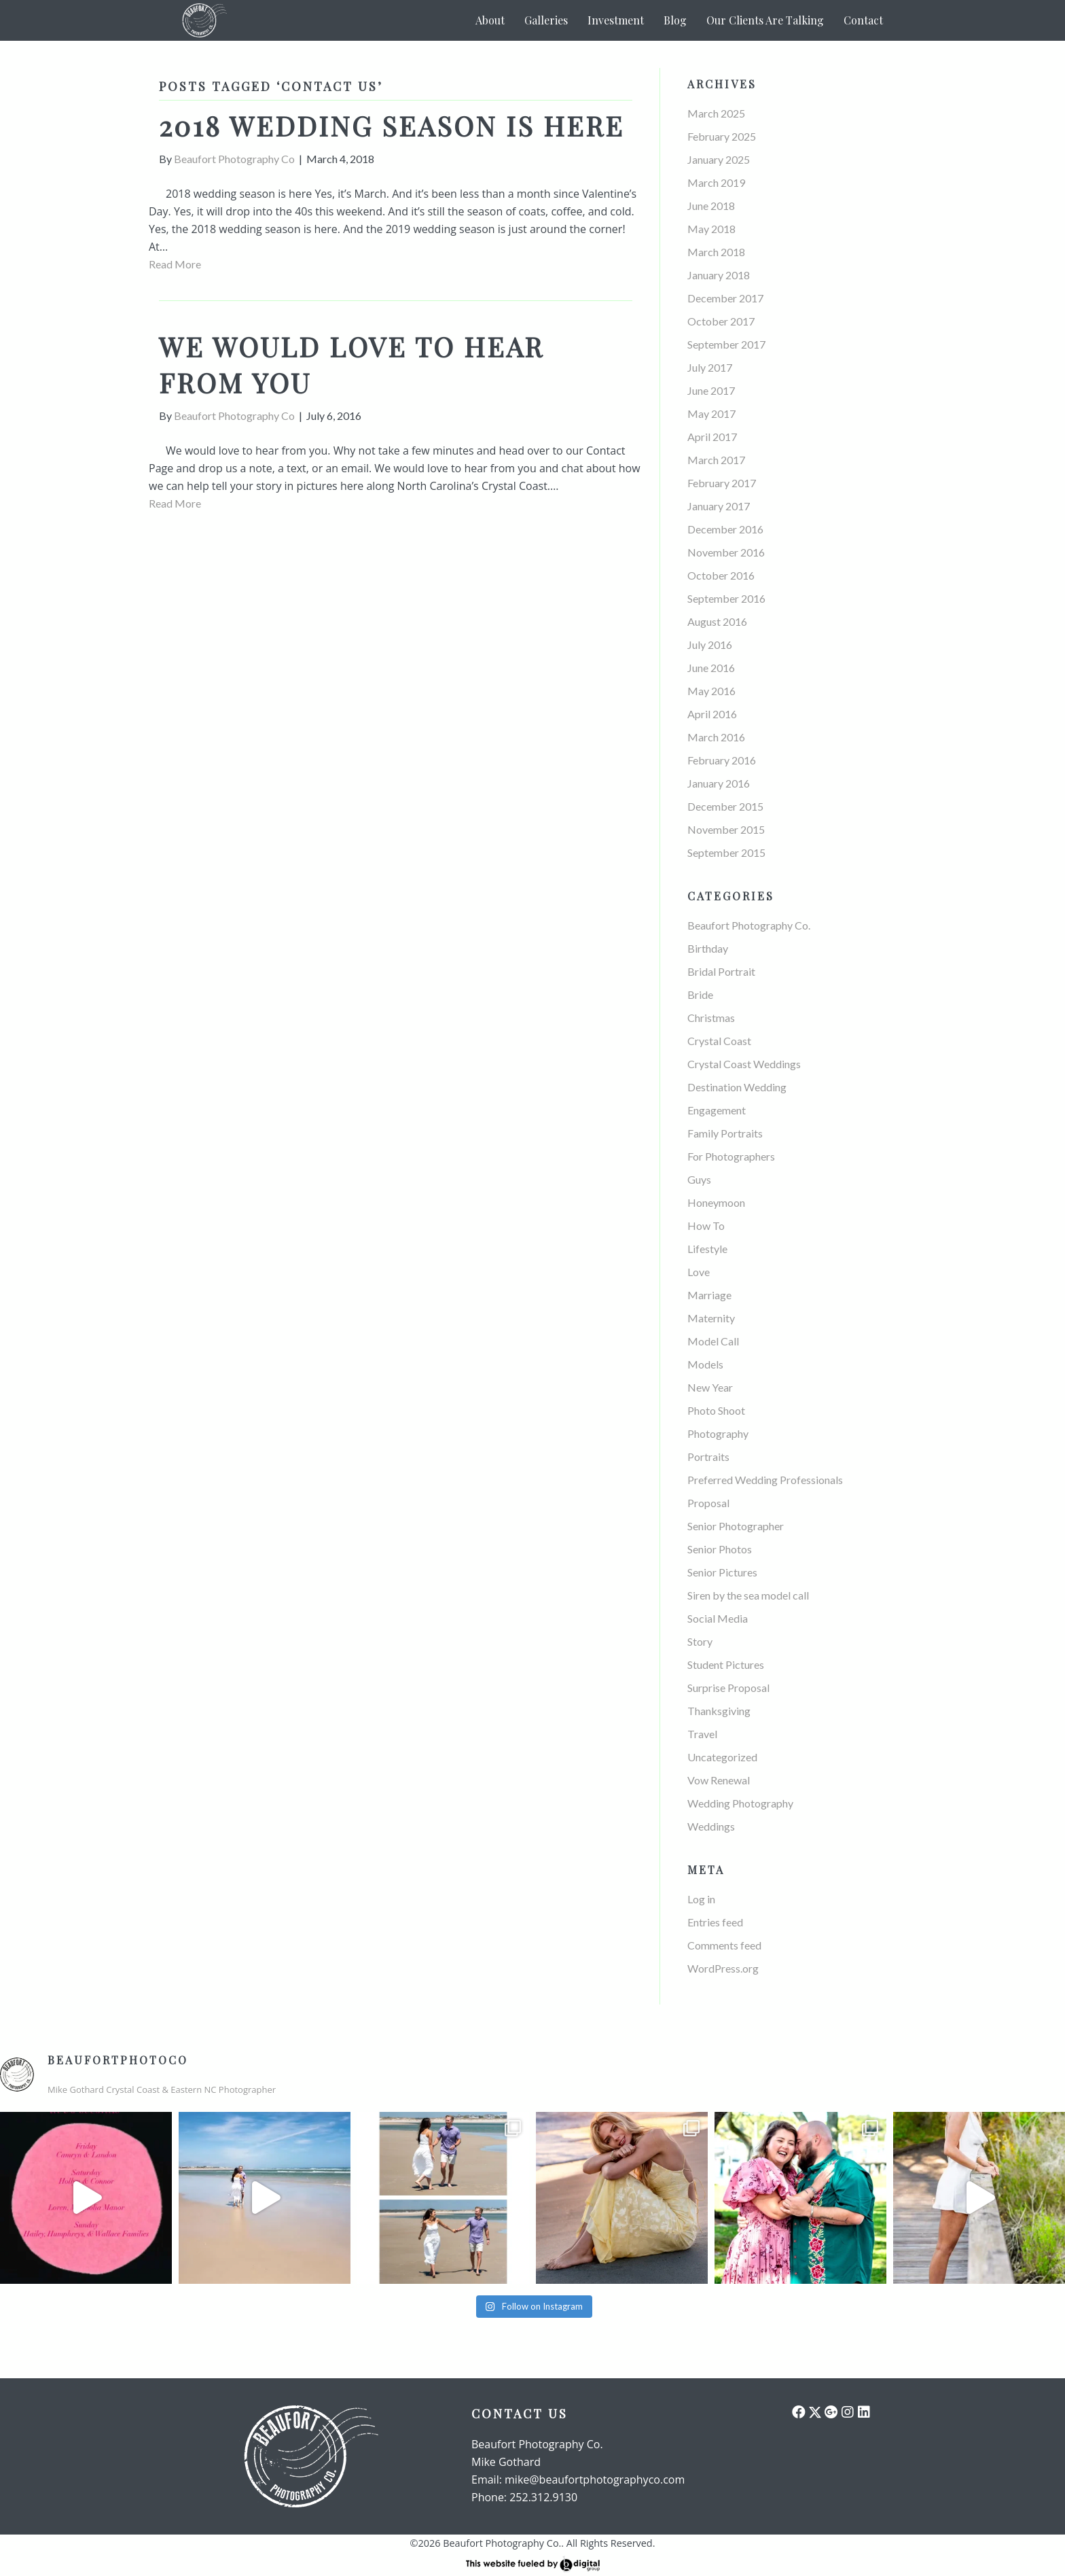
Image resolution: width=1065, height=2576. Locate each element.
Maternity (711, 1317)
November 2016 (726, 552)
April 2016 (712, 713)
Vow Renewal (718, 1780)
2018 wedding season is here (391, 125)
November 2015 (726, 829)
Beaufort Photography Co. (748, 925)
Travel (702, 1733)
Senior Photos (719, 1548)
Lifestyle (707, 1248)
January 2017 (718, 505)
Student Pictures (725, 1664)
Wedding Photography (740, 1803)
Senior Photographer (735, 1525)
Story (699, 1641)
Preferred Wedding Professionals (765, 1479)
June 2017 (711, 390)
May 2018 (711, 228)
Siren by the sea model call (748, 1595)
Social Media (717, 1618)
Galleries (546, 20)
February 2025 (721, 136)
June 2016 (711, 667)
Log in (701, 1898)
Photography (717, 1433)
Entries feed (715, 1922)
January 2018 (718, 274)
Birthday (707, 948)
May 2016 (711, 690)
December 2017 (725, 298)
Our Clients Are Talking (765, 20)
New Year (710, 1387)
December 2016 (725, 529)
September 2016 (726, 598)
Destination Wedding (737, 1086)
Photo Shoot (716, 1410)
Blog (675, 20)
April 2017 (712, 436)
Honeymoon (716, 1202)
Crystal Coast (719, 1040)
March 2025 (716, 113)
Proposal (708, 1502)
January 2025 (718, 159)
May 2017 (711, 413)
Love (698, 1271)
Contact (863, 20)
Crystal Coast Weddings (744, 1063)
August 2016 (717, 621)
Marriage (709, 1294)
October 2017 (721, 321)
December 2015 (725, 806)
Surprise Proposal (728, 1687)
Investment (616, 20)
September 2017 (726, 344)
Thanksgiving (719, 1710)
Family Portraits (725, 1133)
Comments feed (724, 1945)
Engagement (716, 1110)
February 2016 (721, 760)
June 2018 (711, 205)
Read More (175, 264)
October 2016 (721, 575)
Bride (700, 994)
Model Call (713, 1341)
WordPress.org (723, 1968)
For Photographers (731, 1156)
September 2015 (726, 852)
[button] (799, 2412)
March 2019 (716, 182)
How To (706, 1225)
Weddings (711, 1826)
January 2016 (718, 783)
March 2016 (716, 736)
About (490, 20)
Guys (699, 1179)
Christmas (711, 1017)
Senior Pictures (722, 1572)
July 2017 (709, 367)
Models (705, 1364)
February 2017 (721, 482)
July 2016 (709, 644)
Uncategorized (722, 1756)
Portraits (708, 1456)
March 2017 (716, 459)
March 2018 (716, 251)
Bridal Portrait (721, 971)
